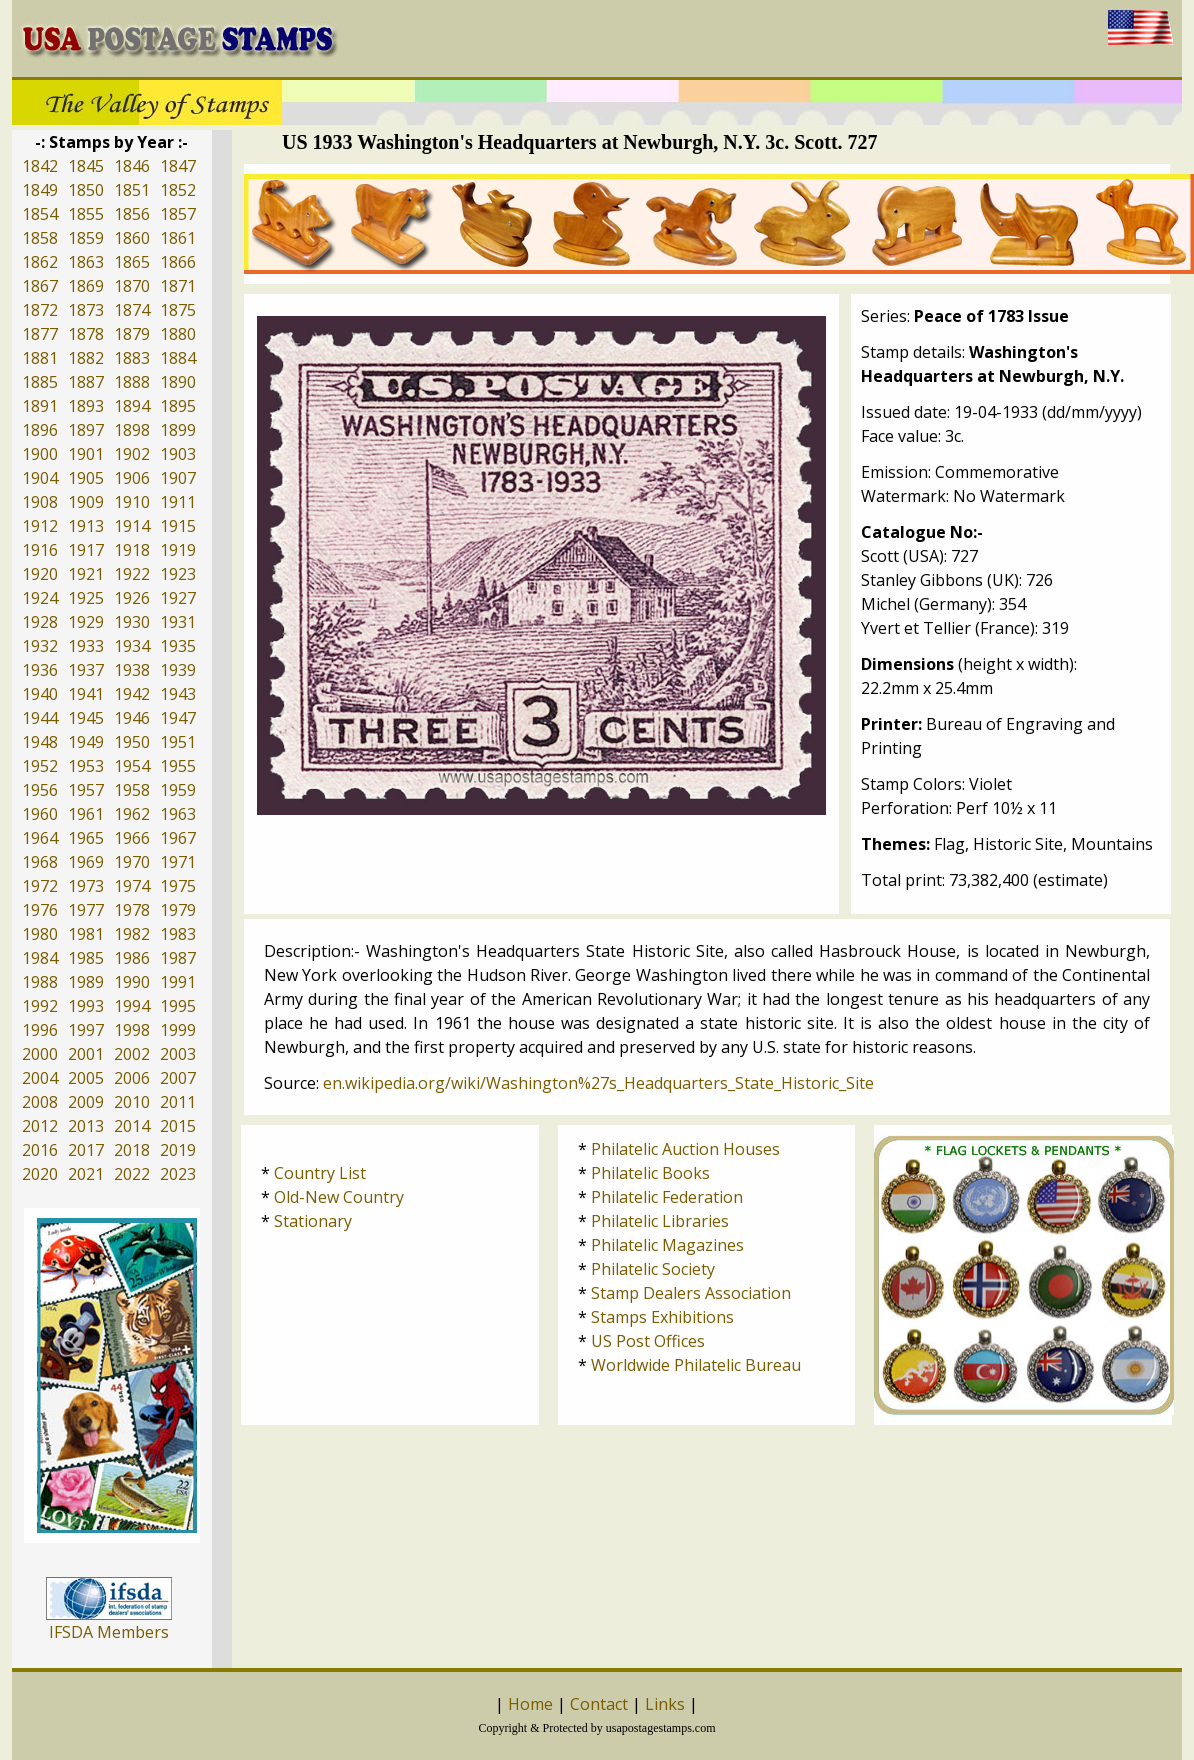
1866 (178, 262)
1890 (178, 382)
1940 (40, 694)
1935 (178, 646)
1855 (86, 214)
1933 (86, 646)
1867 (40, 286)
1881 (40, 358)
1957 (86, 790)
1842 (40, 166)
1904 (40, 478)
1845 (86, 166)
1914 (132, 526)
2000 (40, 1054)
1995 (178, 1006)
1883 (132, 358)
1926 (132, 598)
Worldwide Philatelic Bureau (696, 1365)
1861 (178, 238)
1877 (40, 334)
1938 (132, 670)
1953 (86, 766)
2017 (86, 1150)
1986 (132, 958)
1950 (132, 742)
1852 (178, 190)
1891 (40, 406)
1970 (132, 862)
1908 (40, 502)
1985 (86, 958)
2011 (178, 1102)
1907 (178, 478)
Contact (599, 1704)
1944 (40, 718)
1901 (86, 454)
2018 (132, 1150)
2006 (132, 1078)
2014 (132, 1126)
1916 (40, 550)
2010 (132, 1102)
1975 (178, 886)
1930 (132, 622)
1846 (132, 166)
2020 (40, 1174)
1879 (132, 334)
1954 (132, 766)
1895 (178, 406)
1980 (40, 934)
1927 (178, 598)
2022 (132, 1174)
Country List (320, 1173)
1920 (40, 574)
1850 (86, 190)
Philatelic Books (650, 1173)
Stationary (313, 1221)
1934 (132, 646)
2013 (86, 1126)
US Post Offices (648, 1341)
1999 (178, 1030)
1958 (132, 790)
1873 (86, 310)
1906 (132, 478)
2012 (40, 1126)
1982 (132, 934)
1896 (40, 430)
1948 (40, 742)
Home (530, 1704)
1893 (86, 406)
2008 (40, 1102)
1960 (40, 814)
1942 (132, 694)
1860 (132, 238)
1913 (86, 526)
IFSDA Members (109, 1632)
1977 (86, 910)
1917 (86, 550)
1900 (40, 454)
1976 (40, 910)
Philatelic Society (653, 1269)
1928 (40, 622)
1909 (86, 502)
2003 (178, 1054)
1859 (86, 238)
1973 (86, 886)
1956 (40, 790)
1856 (132, 214)
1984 (40, 958)
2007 (178, 1078)
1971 (178, 862)
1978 (132, 910)
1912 (40, 526)
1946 (132, 718)
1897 (86, 430)
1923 (178, 574)
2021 (86, 1174)
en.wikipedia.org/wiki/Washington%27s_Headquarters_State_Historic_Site (598, 1083)
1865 (132, 262)
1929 (86, 622)
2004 (40, 1078)
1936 (40, 670)
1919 (178, 550)
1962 (132, 814)
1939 (178, 670)
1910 (132, 502)
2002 (132, 1054)
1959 (178, 790)
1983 (178, 934)
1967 (178, 838)
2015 (178, 1126)
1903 (178, 454)
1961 (86, 814)
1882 (86, 358)
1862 (40, 262)
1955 (178, 766)
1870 (132, 286)
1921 (86, 574)
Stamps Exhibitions (662, 1317)
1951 (178, 742)
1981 (86, 934)
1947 (178, 718)
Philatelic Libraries (660, 1221)
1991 (178, 982)
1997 (86, 1030)
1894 (132, 406)
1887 (86, 382)
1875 (178, 310)
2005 (86, 1078)
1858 (40, 238)
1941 (86, 694)
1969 (86, 862)
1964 (40, 838)
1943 (178, 694)
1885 (40, 382)
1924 (40, 598)
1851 (132, 190)
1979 (178, 910)
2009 (86, 1102)
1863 (86, 262)
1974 (132, 886)
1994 (132, 1006)
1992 (40, 1006)
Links (665, 1704)
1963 (178, 814)
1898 (132, 430)
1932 (40, 646)
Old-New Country (339, 1197)
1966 (132, 838)
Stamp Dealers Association (691, 1293)
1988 (40, 982)
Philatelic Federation (667, 1197)
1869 (86, 286)
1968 (40, 862)
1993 (86, 1006)
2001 (86, 1054)
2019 (178, 1150)
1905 (86, 478)
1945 (86, 718)
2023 (178, 1174)
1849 (40, 190)
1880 (178, 334)
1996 (40, 1030)
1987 (178, 958)
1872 (40, 310)
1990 (132, 982)
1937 (86, 670)
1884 (178, 358)
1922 (132, 574)
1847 (178, 166)
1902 (132, 454)
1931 (178, 622)
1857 (178, 214)
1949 (86, 742)
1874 (132, 310)
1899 (178, 430)
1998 (132, 1030)
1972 (40, 886)
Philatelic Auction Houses (685, 1149)
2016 (40, 1150)
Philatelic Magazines (667, 1245)
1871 (178, 286)
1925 (86, 598)
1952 (40, 766)
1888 (132, 382)
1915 (178, 526)
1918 (132, 550)
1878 (86, 334)
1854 (40, 214)
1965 (86, 838)
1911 (178, 502)
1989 (86, 982)
